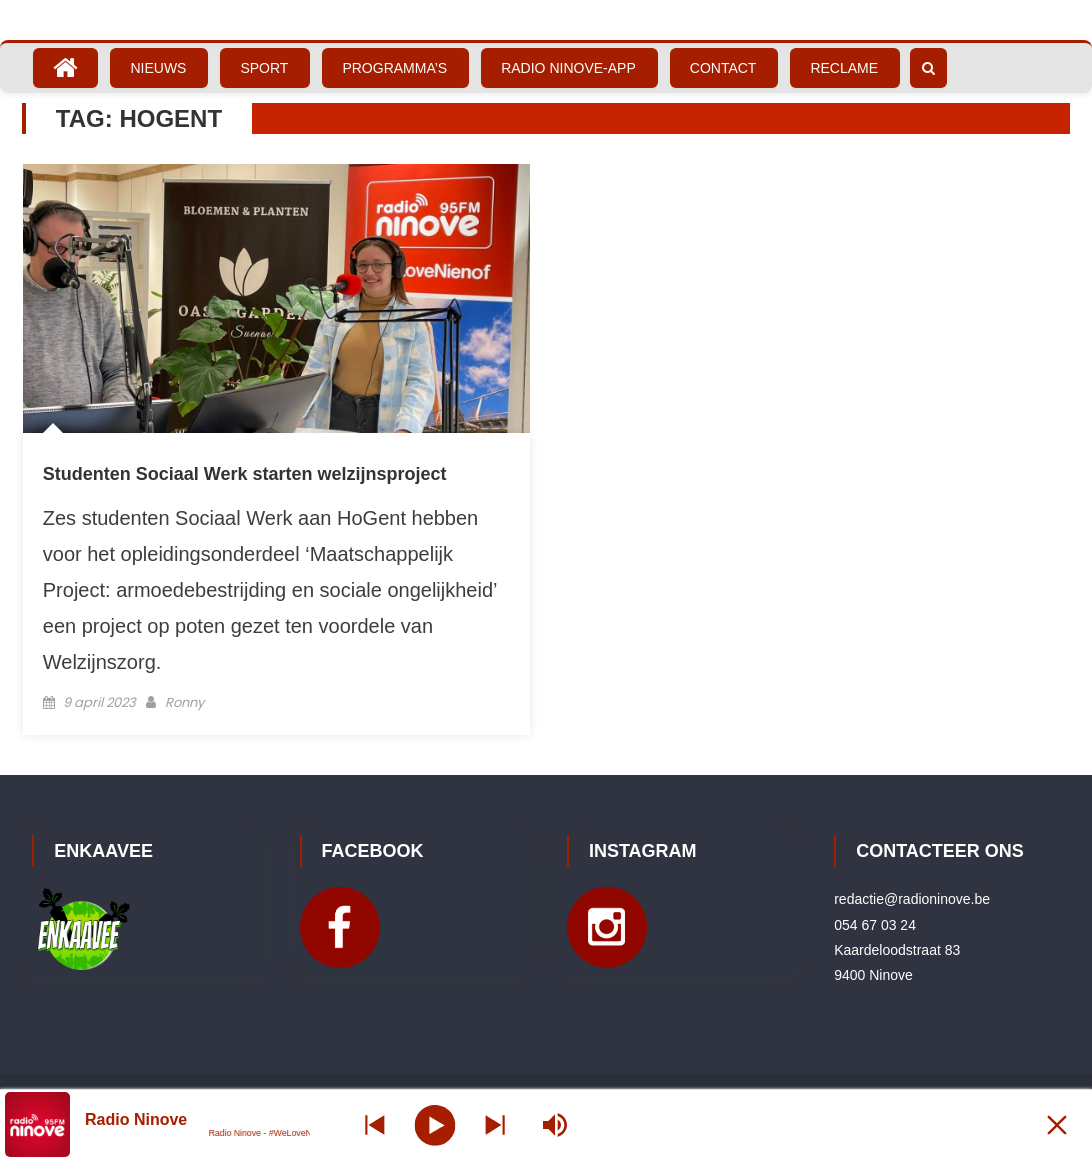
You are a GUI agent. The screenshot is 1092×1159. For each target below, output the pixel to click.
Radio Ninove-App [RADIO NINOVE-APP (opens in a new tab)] (568, 68)
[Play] (434, 1124)
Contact (723, 68)
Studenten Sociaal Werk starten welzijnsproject (245, 474)
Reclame (844, 68)
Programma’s (394, 68)
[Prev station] (495, 1124)
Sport (264, 68)
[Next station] (375, 1124)
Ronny (184, 702)
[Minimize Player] (1057, 1124)
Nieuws (158, 68)
